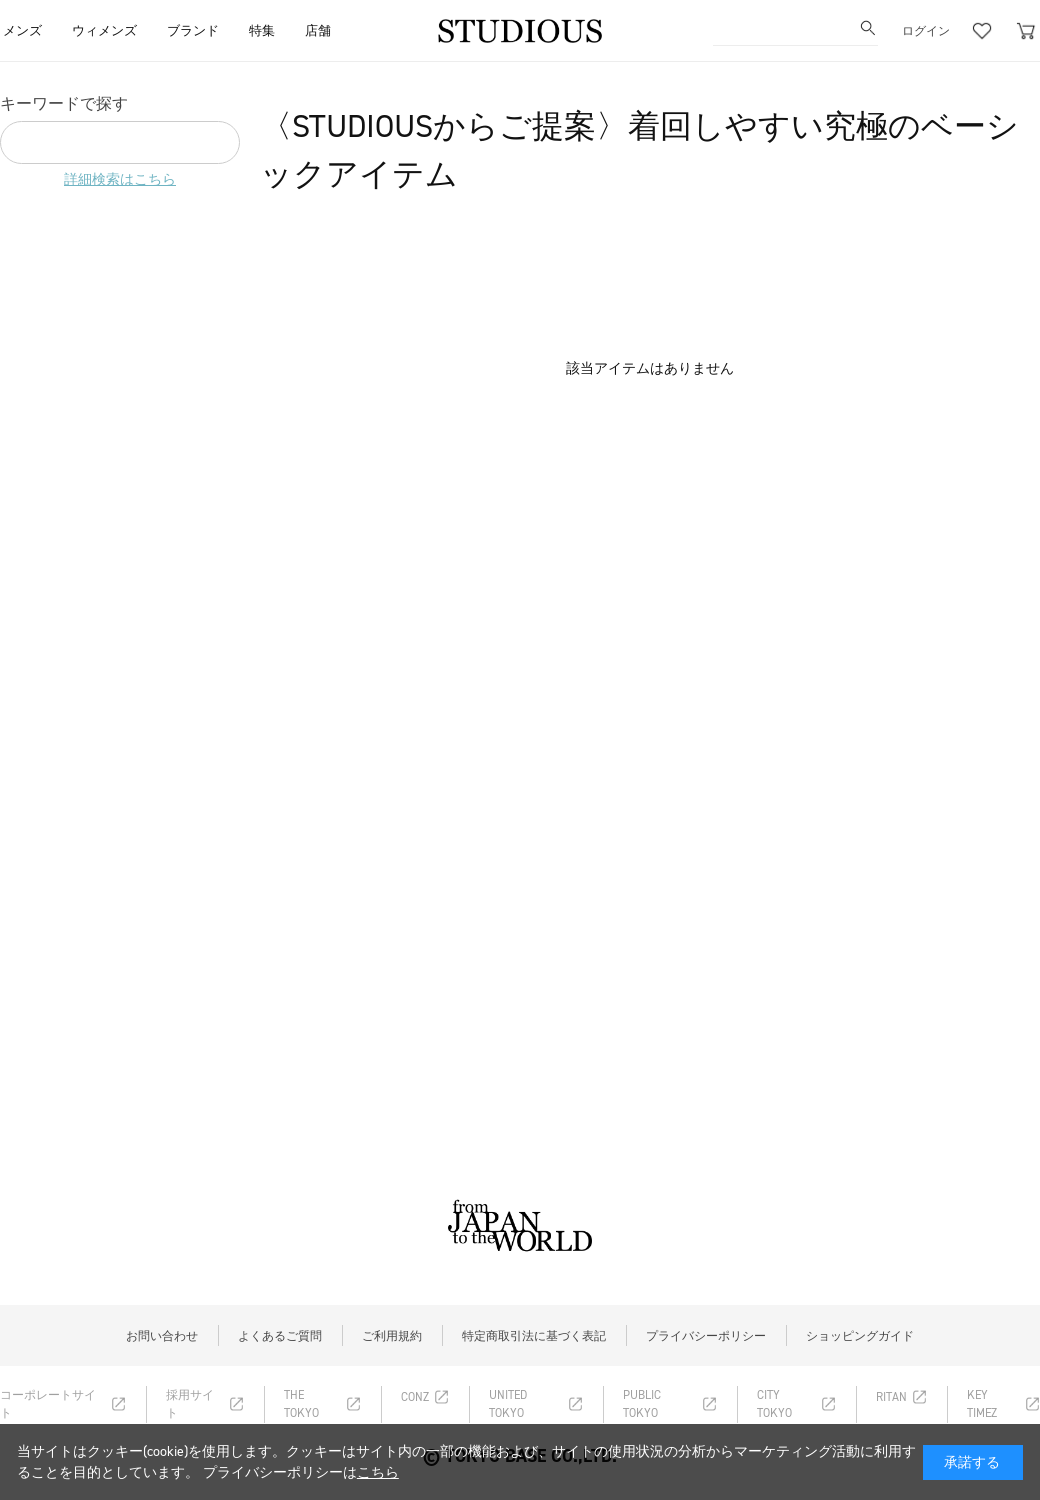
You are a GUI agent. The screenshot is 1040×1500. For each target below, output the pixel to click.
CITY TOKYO (774, 1404)
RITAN (891, 1397)
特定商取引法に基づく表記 (534, 1336)
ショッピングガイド (860, 1336)
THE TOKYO (301, 1404)
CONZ (415, 1397)
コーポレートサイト (48, 1404)
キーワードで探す (64, 103)
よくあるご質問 (280, 1336)
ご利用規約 (392, 1336)
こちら (378, 1472)
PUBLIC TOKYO (642, 1404)
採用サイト (190, 1404)
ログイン (926, 31)
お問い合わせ (162, 1336)
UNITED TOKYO (508, 1404)
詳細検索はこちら (120, 179)
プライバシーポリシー (706, 1336)
